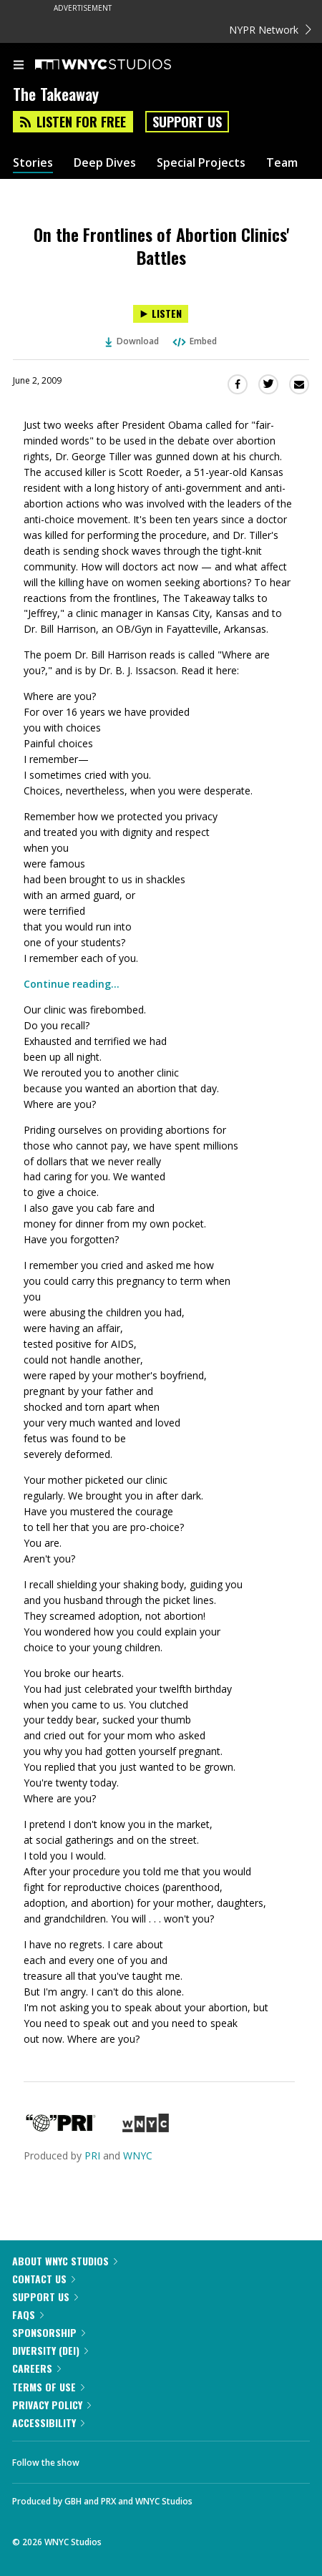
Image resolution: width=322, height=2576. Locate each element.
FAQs (28, 2314)
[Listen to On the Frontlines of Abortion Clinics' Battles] (160, 314)
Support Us (187, 121)
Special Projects (201, 162)
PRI (92, 2155)
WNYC (137, 2155)
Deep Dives (105, 162)
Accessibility (48, 2422)
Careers (36, 2368)
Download (132, 341)
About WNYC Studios (64, 2260)
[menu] (19, 65)
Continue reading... (71, 984)
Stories (33, 162)
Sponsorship (48, 2332)
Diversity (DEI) (50, 2350)
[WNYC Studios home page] (121, 65)
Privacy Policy (51, 2404)
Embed (194, 341)
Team (282, 162)
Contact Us (43, 2278)
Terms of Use (48, 2386)
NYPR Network (270, 30)
